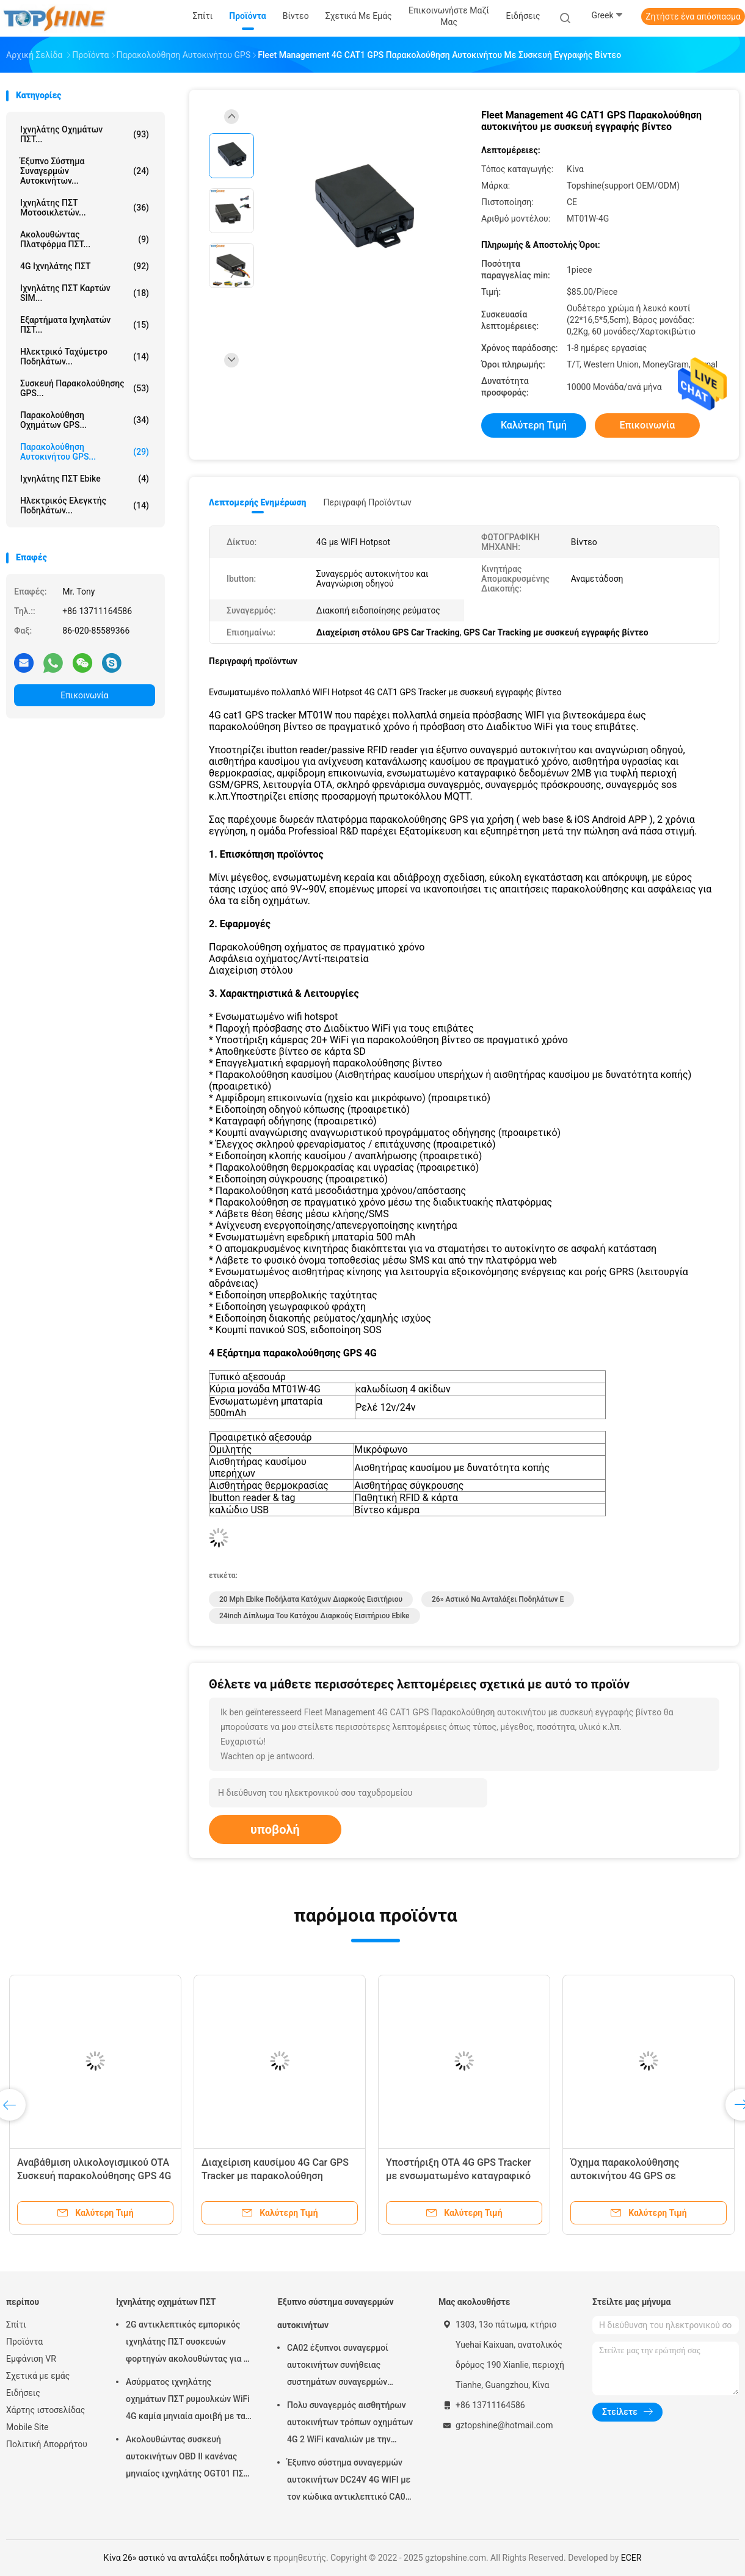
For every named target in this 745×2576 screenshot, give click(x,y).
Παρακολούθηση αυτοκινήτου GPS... (84, 451)
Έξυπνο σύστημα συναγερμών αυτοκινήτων (335, 2313)
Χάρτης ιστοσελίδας (45, 2410)
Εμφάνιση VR (31, 2359)
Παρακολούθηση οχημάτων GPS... (84, 420)
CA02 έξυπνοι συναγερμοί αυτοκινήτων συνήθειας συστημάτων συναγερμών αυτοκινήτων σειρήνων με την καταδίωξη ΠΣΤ (346, 2366)
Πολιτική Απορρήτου (46, 2444)
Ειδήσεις (23, 2393)
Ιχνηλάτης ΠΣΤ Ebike (84, 478)
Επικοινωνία (84, 695)
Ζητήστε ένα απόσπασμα (693, 16)
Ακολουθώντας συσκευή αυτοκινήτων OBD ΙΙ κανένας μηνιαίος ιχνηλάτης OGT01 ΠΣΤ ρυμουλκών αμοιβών (187, 2458)
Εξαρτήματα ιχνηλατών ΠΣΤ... (84, 325)
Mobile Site (27, 2427)
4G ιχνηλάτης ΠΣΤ (84, 266)
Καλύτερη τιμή (534, 425)
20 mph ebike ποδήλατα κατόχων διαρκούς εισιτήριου (310, 1599)
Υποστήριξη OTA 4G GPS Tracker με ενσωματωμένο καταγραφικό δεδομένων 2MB (458, 2176)
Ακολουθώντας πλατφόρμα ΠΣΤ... (84, 239)
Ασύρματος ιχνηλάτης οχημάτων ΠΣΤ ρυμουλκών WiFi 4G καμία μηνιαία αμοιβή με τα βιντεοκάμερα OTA (188, 2401)
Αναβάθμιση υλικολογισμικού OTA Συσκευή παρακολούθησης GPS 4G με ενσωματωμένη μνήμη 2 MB (94, 2176)
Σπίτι (16, 2324)
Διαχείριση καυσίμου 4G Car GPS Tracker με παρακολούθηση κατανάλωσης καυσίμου (275, 2176)
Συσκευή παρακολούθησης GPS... (84, 388)
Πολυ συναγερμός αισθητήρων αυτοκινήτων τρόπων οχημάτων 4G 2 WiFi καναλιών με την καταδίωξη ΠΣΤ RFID (350, 2424)
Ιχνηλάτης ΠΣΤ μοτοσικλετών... (84, 207)
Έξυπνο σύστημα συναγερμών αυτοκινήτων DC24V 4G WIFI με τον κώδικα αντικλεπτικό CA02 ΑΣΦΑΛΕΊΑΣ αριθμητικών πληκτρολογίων (348, 2481)
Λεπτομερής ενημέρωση (257, 502)
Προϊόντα (24, 2341)
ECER (631, 2558)
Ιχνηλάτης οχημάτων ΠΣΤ (166, 2302)
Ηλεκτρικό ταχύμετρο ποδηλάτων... (84, 356)
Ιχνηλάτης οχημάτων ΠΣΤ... (84, 134)
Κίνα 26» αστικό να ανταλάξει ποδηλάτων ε (188, 2558)
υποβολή (275, 1829)
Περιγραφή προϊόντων (367, 502)
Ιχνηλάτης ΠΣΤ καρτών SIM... (84, 293)
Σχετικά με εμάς (38, 2376)
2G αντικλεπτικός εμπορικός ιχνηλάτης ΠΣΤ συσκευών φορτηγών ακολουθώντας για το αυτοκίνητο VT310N (189, 2343)
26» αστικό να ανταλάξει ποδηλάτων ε (498, 1599)
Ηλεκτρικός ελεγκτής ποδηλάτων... (84, 505)
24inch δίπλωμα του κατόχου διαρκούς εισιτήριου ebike (314, 1616)
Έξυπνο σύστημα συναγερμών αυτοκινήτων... (84, 171)
